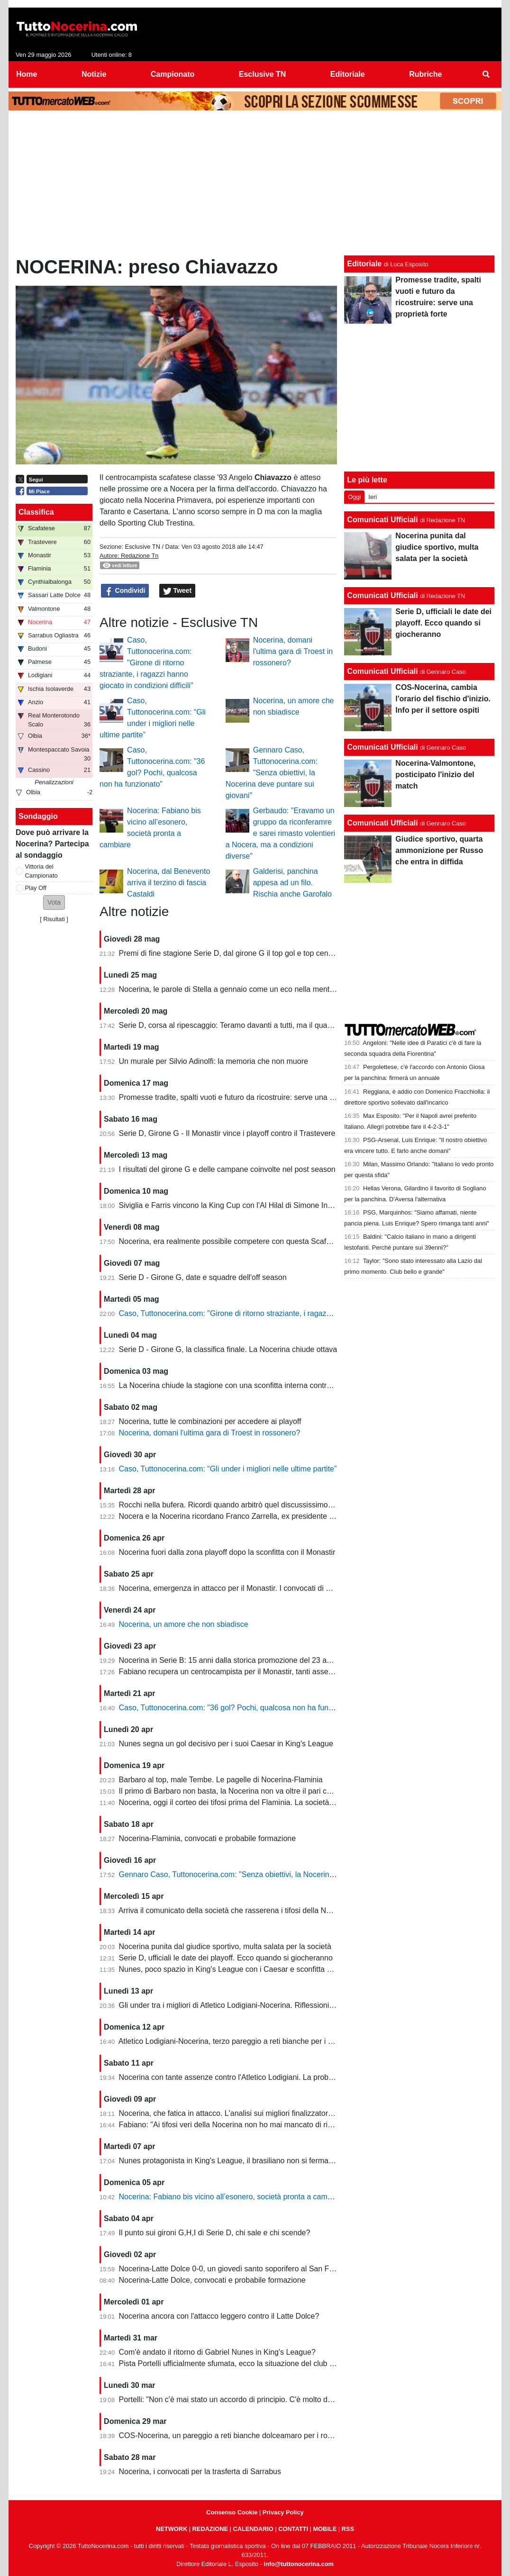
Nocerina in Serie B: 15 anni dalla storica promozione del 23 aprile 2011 (239, 1660)
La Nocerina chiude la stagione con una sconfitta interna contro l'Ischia (237, 1385)
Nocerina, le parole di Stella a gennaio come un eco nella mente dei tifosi (241, 989)
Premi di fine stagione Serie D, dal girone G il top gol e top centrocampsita (243, 953)
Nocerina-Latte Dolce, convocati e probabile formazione (212, 2280)
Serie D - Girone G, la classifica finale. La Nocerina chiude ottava (228, 1349)
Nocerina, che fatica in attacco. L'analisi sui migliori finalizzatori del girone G (246, 2113)
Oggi (354, 496)
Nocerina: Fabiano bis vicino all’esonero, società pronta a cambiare (232, 2197)
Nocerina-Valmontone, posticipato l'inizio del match (435, 774)
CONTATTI (293, 2528)
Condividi (125, 591)
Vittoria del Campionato (41, 871)
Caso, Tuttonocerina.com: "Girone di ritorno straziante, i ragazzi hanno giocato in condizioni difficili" (146, 662)
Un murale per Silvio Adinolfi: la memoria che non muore (213, 1061)
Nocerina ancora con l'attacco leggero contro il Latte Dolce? (219, 2316)
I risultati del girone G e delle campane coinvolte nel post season (227, 1169)
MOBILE (325, 2528)
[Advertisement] (255, 185)
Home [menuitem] (26, 74)
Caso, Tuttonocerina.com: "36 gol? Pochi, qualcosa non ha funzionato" (237, 1708)
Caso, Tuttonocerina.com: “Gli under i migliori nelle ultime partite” (228, 1469)
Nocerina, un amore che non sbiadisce (183, 1624)
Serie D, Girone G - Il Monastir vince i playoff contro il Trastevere (227, 1133)
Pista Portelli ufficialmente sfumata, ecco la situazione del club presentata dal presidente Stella (277, 2363)
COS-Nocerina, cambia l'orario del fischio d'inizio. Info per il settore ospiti (443, 698)
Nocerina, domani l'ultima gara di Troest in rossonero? (293, 651)
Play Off (35, 887)
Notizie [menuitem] (94, 74)
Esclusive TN (142, 546)
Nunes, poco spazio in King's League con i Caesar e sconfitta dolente (235, 1969)
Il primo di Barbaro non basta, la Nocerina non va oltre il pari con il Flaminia (245, 1791)
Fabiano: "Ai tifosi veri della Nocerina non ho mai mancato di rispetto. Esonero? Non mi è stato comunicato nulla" (308, 2125)
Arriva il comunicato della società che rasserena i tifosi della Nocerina (234, 1910)
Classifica (36, 512)
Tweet (177, 591)
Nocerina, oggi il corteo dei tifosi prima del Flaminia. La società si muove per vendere (261, 1802)
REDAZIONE (210, 2528)
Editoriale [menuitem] (347, 74)
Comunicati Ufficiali (382, 520)
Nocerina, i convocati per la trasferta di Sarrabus (200, 2471)
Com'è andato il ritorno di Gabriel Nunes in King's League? (217, 2352)
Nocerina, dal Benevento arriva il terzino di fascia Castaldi (168, 882)
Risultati (54, 919)
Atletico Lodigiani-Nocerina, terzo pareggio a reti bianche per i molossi (236, 2041)
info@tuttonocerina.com (299, 2563)
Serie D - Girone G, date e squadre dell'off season (203, 1277)
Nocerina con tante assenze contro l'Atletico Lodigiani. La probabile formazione (251, 2077)
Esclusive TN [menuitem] (262, 74)
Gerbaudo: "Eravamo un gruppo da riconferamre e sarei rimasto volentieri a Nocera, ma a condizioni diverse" (280, 833)
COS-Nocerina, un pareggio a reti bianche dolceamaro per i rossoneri (235, 2435)
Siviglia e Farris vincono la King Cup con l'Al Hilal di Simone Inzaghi (232, 1205)
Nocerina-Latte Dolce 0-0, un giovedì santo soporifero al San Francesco (239, 2269)
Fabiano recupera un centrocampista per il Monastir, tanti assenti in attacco (245, 1672)
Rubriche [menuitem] (425, 74)
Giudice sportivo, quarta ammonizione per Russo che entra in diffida (439, 850)
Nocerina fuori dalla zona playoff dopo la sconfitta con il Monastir (227, 1552)
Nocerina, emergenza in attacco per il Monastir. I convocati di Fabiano (236, 1588)
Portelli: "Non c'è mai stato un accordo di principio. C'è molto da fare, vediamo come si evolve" (277, 2399)
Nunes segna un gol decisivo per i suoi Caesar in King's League (226, 1744)
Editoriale (364, 264)
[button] (54, 902)
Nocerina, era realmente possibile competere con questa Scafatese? (234, 1241)
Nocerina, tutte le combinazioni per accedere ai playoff (210, 1421)
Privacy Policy (283, 2512)
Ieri (372, 496)
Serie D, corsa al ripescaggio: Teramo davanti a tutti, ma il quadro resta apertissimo (258, 1025)
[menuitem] (486, 74)
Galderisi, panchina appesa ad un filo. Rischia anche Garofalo (292, 882)
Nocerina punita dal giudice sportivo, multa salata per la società (225, 1946)
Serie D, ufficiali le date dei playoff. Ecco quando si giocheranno (226, 1958)
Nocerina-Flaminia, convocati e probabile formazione (207, 1838)
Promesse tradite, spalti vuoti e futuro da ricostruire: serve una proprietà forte (248, 1097)
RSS (348, 2528)
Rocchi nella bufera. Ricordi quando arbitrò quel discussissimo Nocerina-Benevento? (261, 1505)
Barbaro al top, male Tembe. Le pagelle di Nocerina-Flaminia (221, 1780)
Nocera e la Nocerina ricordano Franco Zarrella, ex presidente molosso (238, 1516)
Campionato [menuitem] (172, 74)
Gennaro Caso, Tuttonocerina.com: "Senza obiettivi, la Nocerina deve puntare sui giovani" (272, 772)
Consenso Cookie (231, 2512)
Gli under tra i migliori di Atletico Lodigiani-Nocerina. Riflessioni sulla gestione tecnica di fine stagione (288, 2005)
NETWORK (171, 2528)
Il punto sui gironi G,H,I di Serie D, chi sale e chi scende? (214, 2233)
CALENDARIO (253, 2528)
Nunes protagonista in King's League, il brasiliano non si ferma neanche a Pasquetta (260, 2161)
